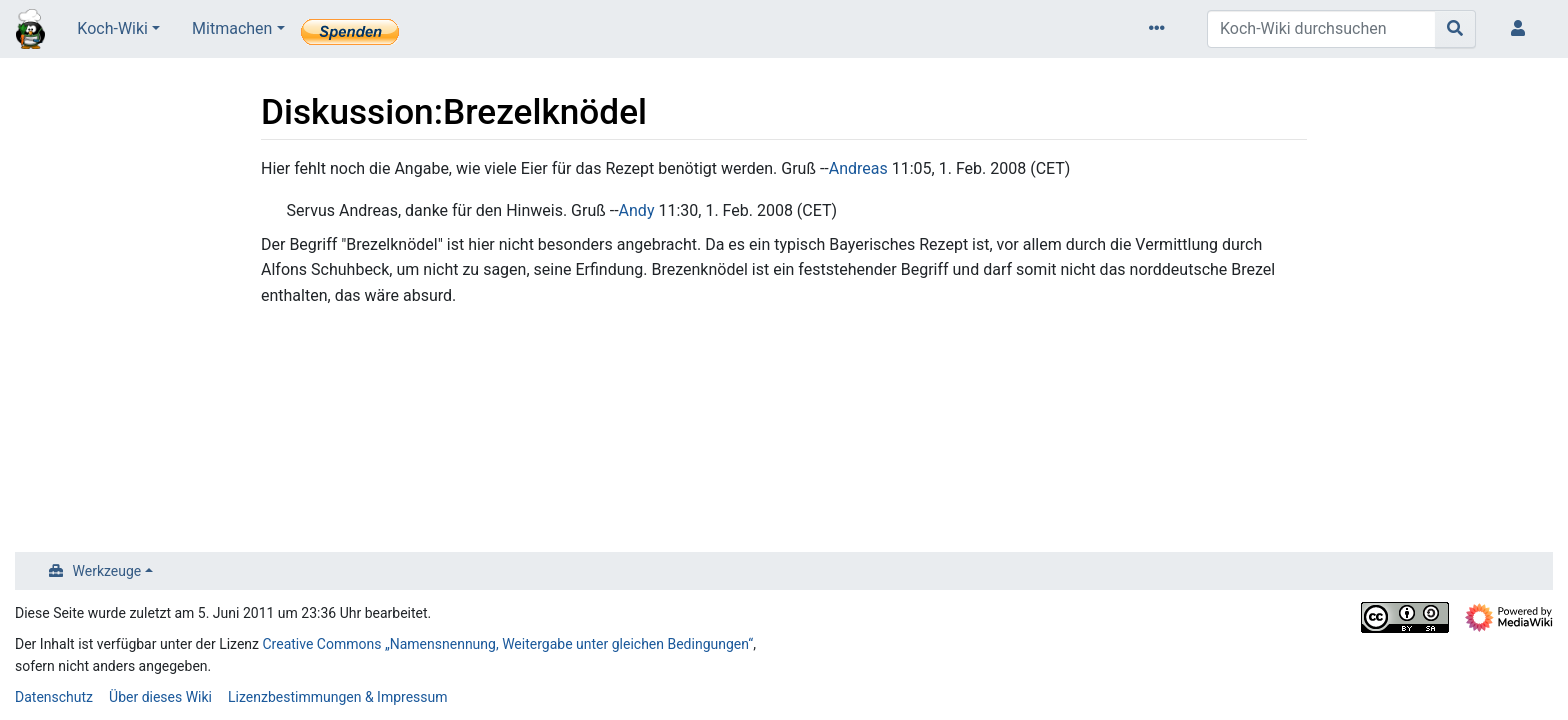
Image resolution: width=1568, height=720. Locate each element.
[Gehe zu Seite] (1455, 29)
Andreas (858, 168)
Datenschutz (54, 697)
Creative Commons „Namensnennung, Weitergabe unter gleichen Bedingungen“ (508, 644)
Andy (637, 210)
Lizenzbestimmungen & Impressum (337, 697)
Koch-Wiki (112, 28)
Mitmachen (232, 28)
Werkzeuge (107, 571)
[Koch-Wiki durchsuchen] (1321, 29)
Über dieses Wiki (160, 697)
